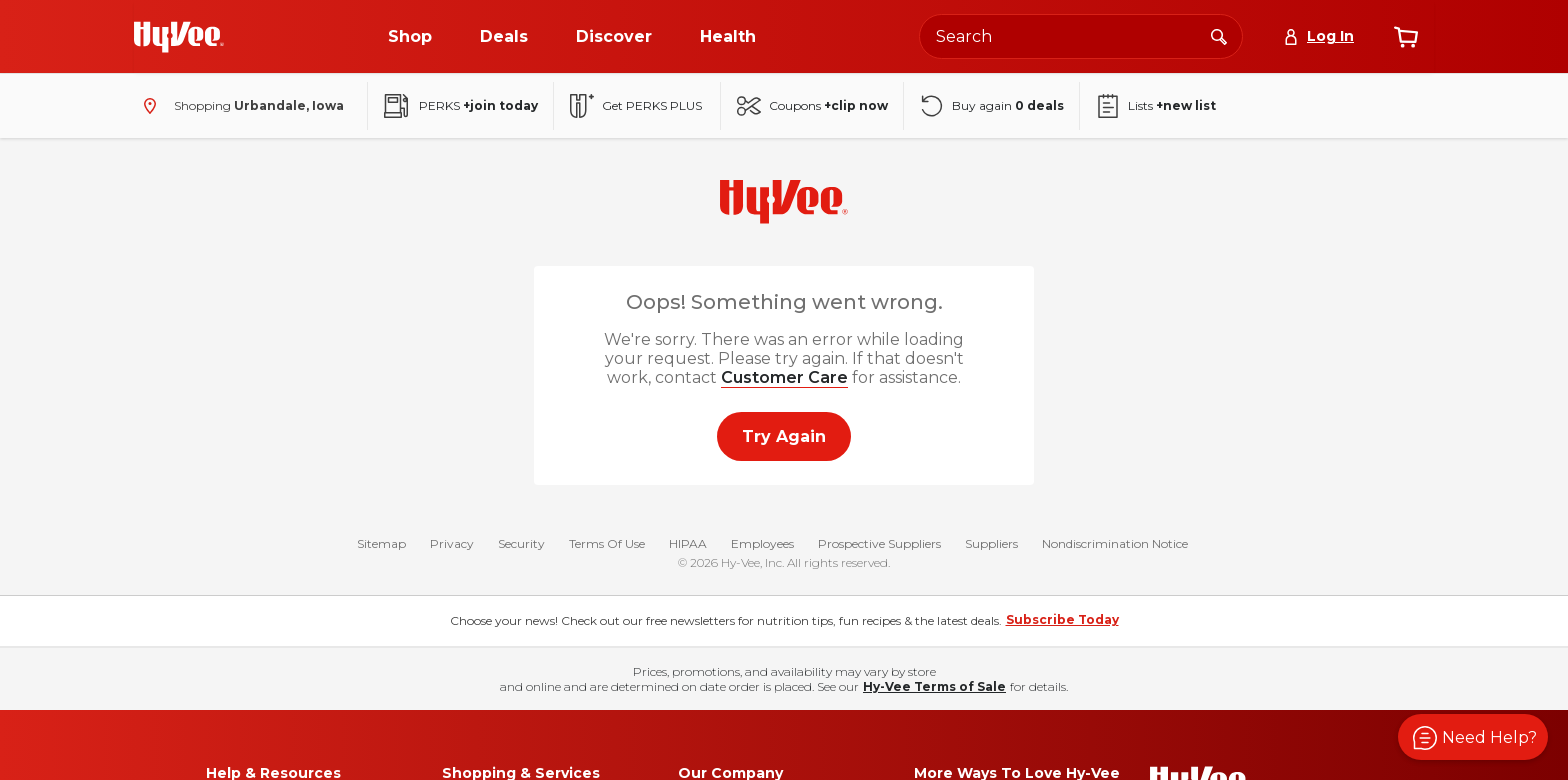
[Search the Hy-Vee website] (1081, 36)
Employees (762, 543)
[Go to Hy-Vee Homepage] (179, 37)
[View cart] (1406, 37)
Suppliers (991, 543)
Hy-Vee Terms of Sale (934, 686)
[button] (1473, 737)
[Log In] (1318, 36)
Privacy (452, 543)
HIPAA (688, 543)
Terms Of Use (607, 543)
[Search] (1219, 36)
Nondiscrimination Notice (1115, 543)
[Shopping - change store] (239, 106)
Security (521, 543)
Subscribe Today (1062, 619)
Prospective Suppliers (879, 543)
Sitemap (381, 543)
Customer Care (784, 377)
